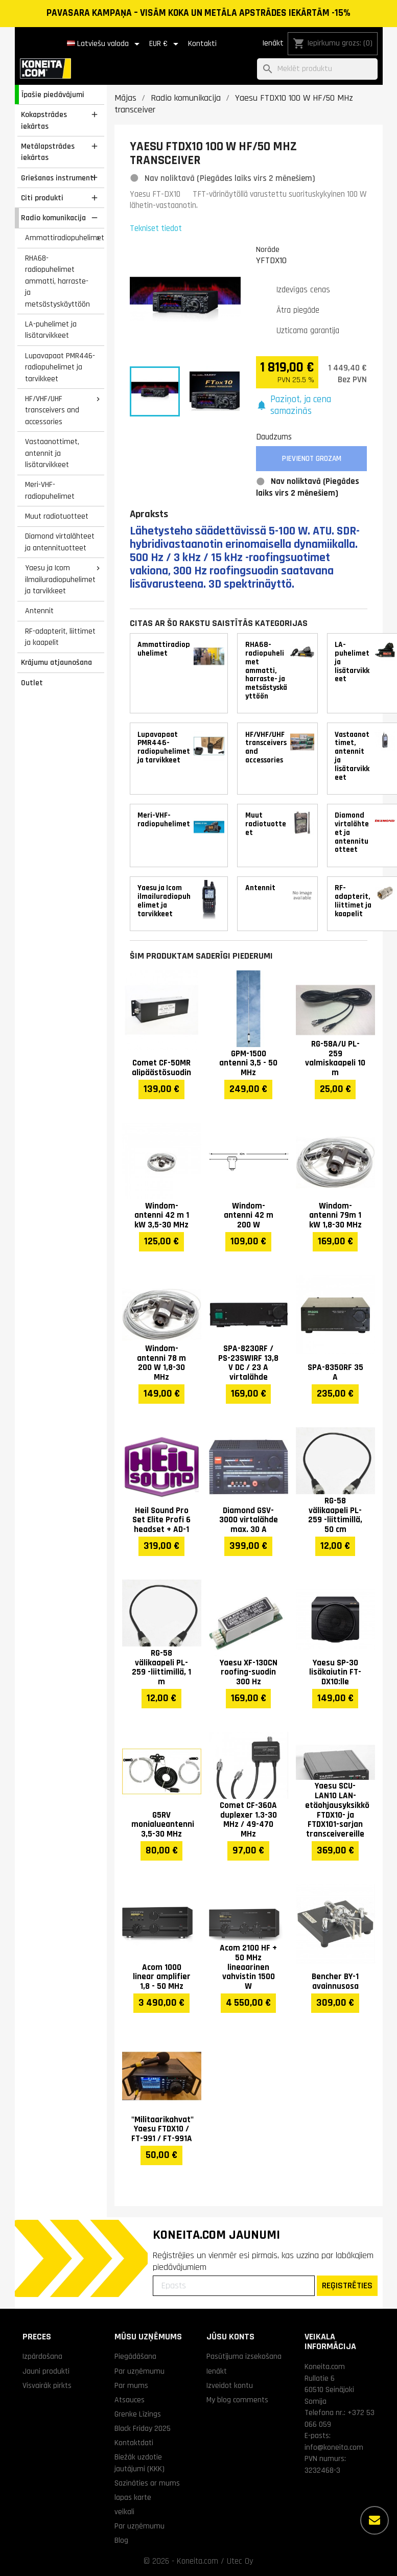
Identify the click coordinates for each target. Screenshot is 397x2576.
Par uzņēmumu (139, 2371)
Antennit (39, 611)
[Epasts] (234, 2286)
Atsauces (129, 2400)
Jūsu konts (230, 2336)
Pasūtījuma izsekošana (244, 2356)
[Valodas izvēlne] (105, 44)
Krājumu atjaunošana (56, 662)
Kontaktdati (133, 2443)
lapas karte (132, 2497)
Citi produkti (42, 198)
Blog (121, 2540)
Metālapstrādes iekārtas (48, 152)
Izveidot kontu (229, 2385)
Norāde (267, 249)
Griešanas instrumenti (58, 178)
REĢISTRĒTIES (347, 2285)
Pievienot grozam (311, 458)
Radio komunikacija (53, 218)
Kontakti (202, 43)
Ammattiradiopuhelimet (64, 238)
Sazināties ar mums (147, 2483)
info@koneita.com (334, 2447)
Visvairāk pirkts (47, 2385)
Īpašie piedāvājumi (52, 94)
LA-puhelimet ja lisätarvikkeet (51, 330)
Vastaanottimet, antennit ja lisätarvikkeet (52, 453)
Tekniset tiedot (156, 228)
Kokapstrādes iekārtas (44, 120)
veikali (124, 2512)
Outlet (32, 683)
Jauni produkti (45, 2371)
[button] (311, 405)
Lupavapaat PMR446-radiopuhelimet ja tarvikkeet (60, 367)
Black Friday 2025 (142, 2428)
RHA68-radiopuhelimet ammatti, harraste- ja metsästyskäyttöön (57, 281)
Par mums (131, 2385)
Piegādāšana (135, 2356)
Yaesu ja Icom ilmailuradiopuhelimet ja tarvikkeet (60, 579)
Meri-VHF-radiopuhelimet (50, 490)
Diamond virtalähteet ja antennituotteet (60, 542)
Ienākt (273, 43)
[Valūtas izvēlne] (165, 44)
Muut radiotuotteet (56, 516)
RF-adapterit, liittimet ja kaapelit (60, 637)
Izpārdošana (42, 2356)
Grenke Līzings (137, 2414)
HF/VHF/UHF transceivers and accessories (52, 410)
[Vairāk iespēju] (374, 2520)
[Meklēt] (317, 69)
